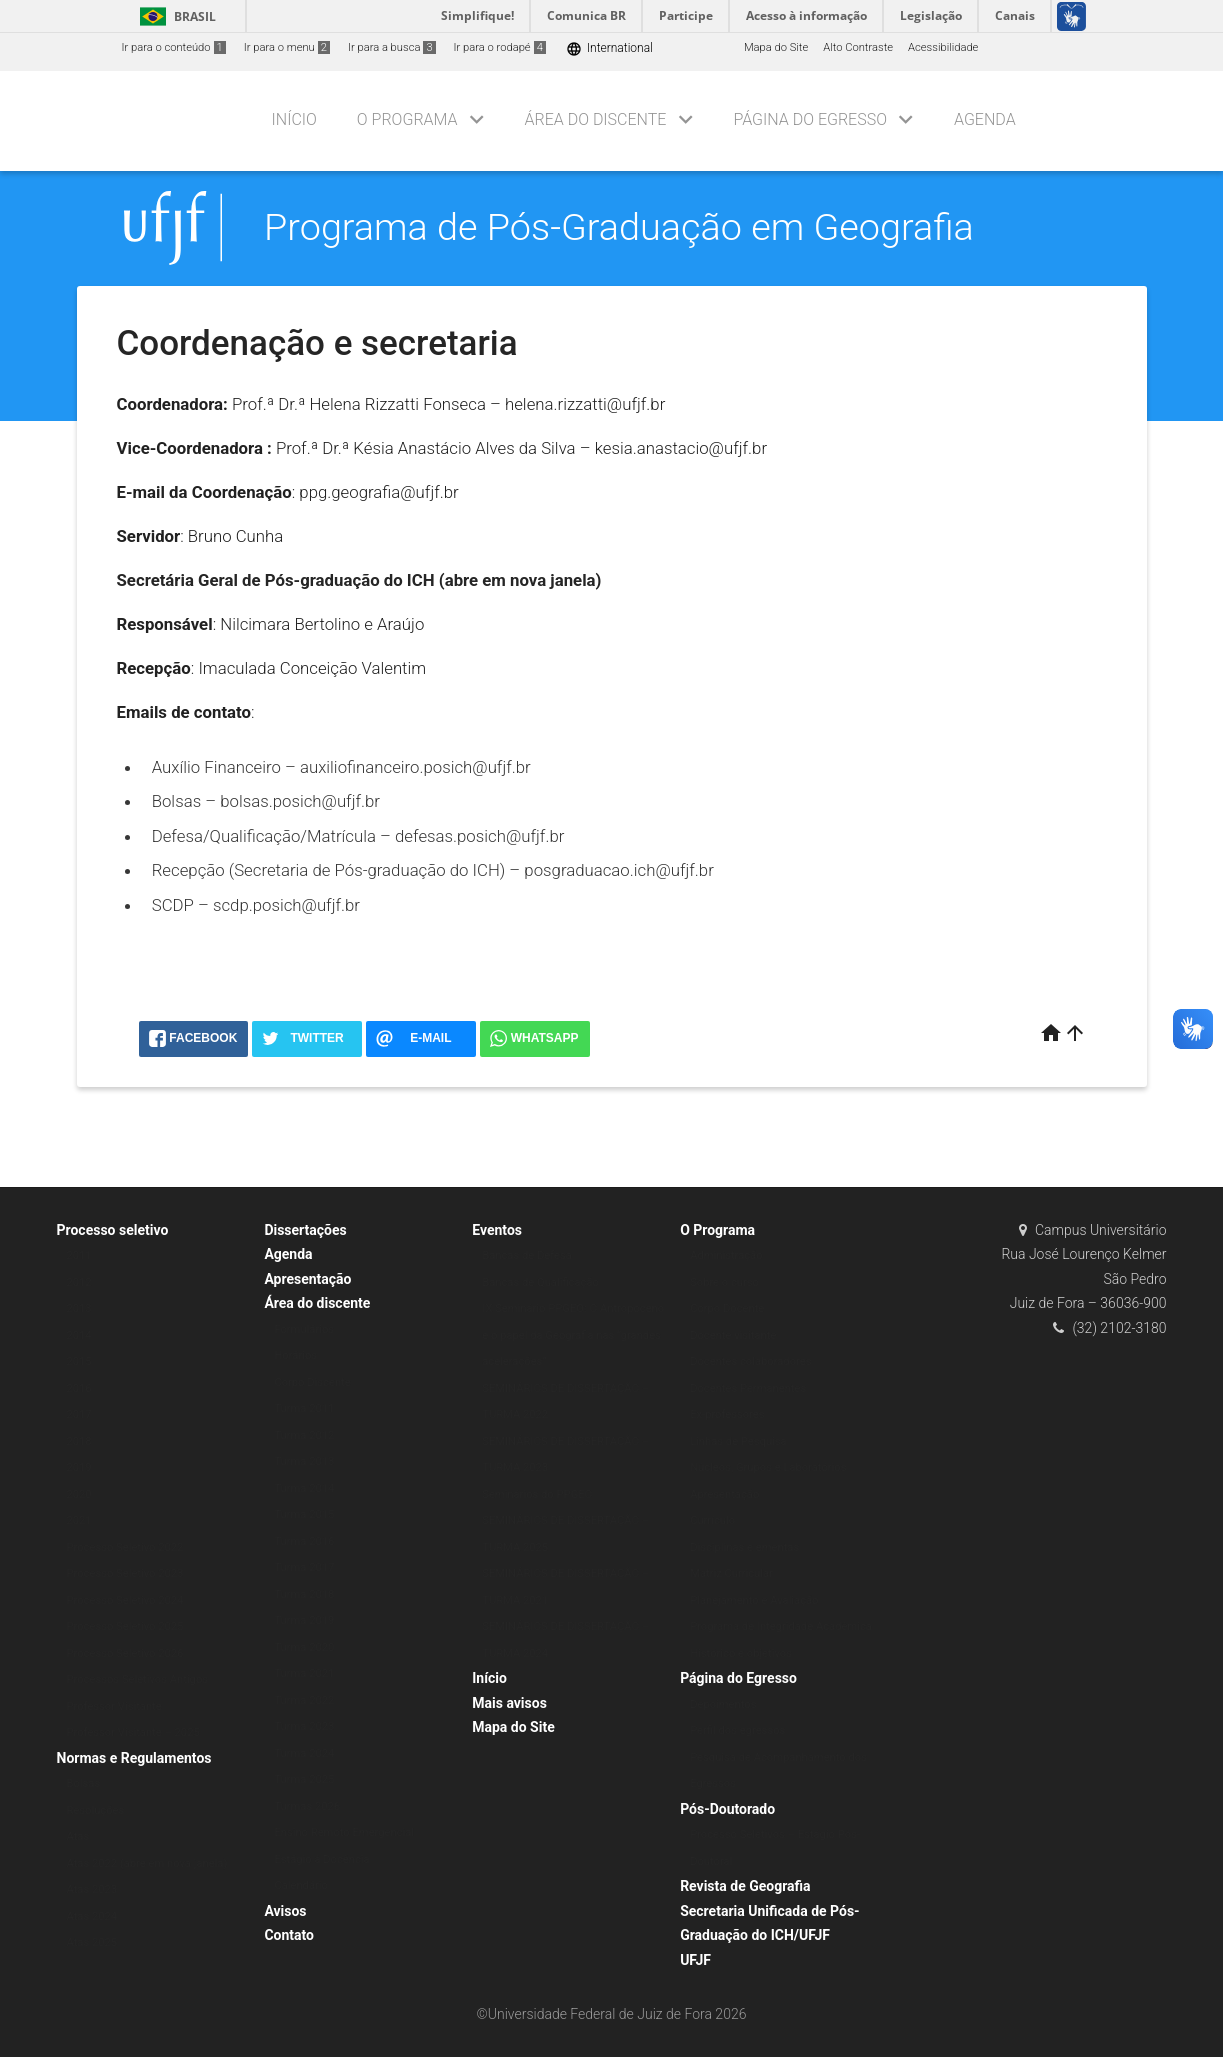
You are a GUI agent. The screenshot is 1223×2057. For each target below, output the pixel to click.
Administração (726, 1255)
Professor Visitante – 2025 (133, 1732)
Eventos (497, 1230)
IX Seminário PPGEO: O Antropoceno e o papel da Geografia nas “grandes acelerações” (573, 1335)
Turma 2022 (304, 1700)
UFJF (695, 1960)
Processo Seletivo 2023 (125, 1573)
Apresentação (307, 1279)
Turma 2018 (304, 1594)
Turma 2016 (304, 1541)
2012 (79, 1282)
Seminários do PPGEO (537, 1494)
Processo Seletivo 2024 (125, 1600)
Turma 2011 (304, 1408)
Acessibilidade (943, 47)
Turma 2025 (304, 1779)
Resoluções (96, 1810)
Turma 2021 (304, 1673)
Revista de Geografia (745, 1886)
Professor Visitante (114, 1706)
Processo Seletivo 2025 (125, 1626)
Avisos (285, 1911)
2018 (79, 1441)
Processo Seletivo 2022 (125, 1547)
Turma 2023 (304, 1726)
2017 (79, 1414)
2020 (79, 1494)
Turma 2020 (304, 1647)
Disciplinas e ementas (744, 1547)
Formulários (304, 1329)
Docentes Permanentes (748, 1388)
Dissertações (305, 1230)
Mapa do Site (776, 47)
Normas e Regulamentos (134, 1758)
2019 (79, 1467)
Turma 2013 (304, 1461)
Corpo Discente (312, 1382)
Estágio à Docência (321, 1859)
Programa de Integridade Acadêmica (781, 1626)
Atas (78, 1836)
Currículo (712, 1520)
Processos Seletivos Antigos (138, 1679)
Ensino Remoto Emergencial (344, 1832)
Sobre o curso (724, 1282)
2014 (79, 1335)
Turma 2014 (304, 1488)
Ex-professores (727, 1414)
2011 (79, 1255)
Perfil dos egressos (737, 1730)
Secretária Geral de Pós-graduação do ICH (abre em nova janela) (359, 580)
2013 (79, 1308)
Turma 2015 (304, 1514)
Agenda (985, 119)
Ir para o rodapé (500, 47)
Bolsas (84, 1783)
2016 (79, 1388)
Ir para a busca (392, 47)
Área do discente (596, 119)
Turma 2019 (304, 1620)
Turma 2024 (304, 1753)
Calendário (301, 1885)
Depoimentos (723, 1704)
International (609, 48)
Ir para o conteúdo (174, 47)
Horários (295, 1355)
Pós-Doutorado (727, 1809)
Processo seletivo (113, 1230)
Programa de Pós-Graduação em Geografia (619, 227)
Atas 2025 (92, 1942)
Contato (289, 1935)
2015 (79, 1361)
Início (294, 119)
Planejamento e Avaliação (754, 1600)
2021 (79, 1520)
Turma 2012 (304, 1435)
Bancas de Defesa (527, 1255)
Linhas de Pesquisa (738, 1441)
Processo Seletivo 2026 (125, 1653)
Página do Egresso (810, 119)
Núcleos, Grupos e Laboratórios (768, 1467)
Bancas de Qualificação (540, 1282)
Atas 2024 (92, 1916)
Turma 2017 (304, 1567)
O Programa (407, 119)
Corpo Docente (727, 1308)
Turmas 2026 (307, 1806)
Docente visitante (733, 1335)
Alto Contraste (858, 47)
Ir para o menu (287, 47)
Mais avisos (509, 1703)
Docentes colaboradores (750, 1361)
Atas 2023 (92, 1889)
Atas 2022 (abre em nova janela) (147, 1863)
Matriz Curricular (731, 1573)
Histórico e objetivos (741, 1653)
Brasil (174, 16)
